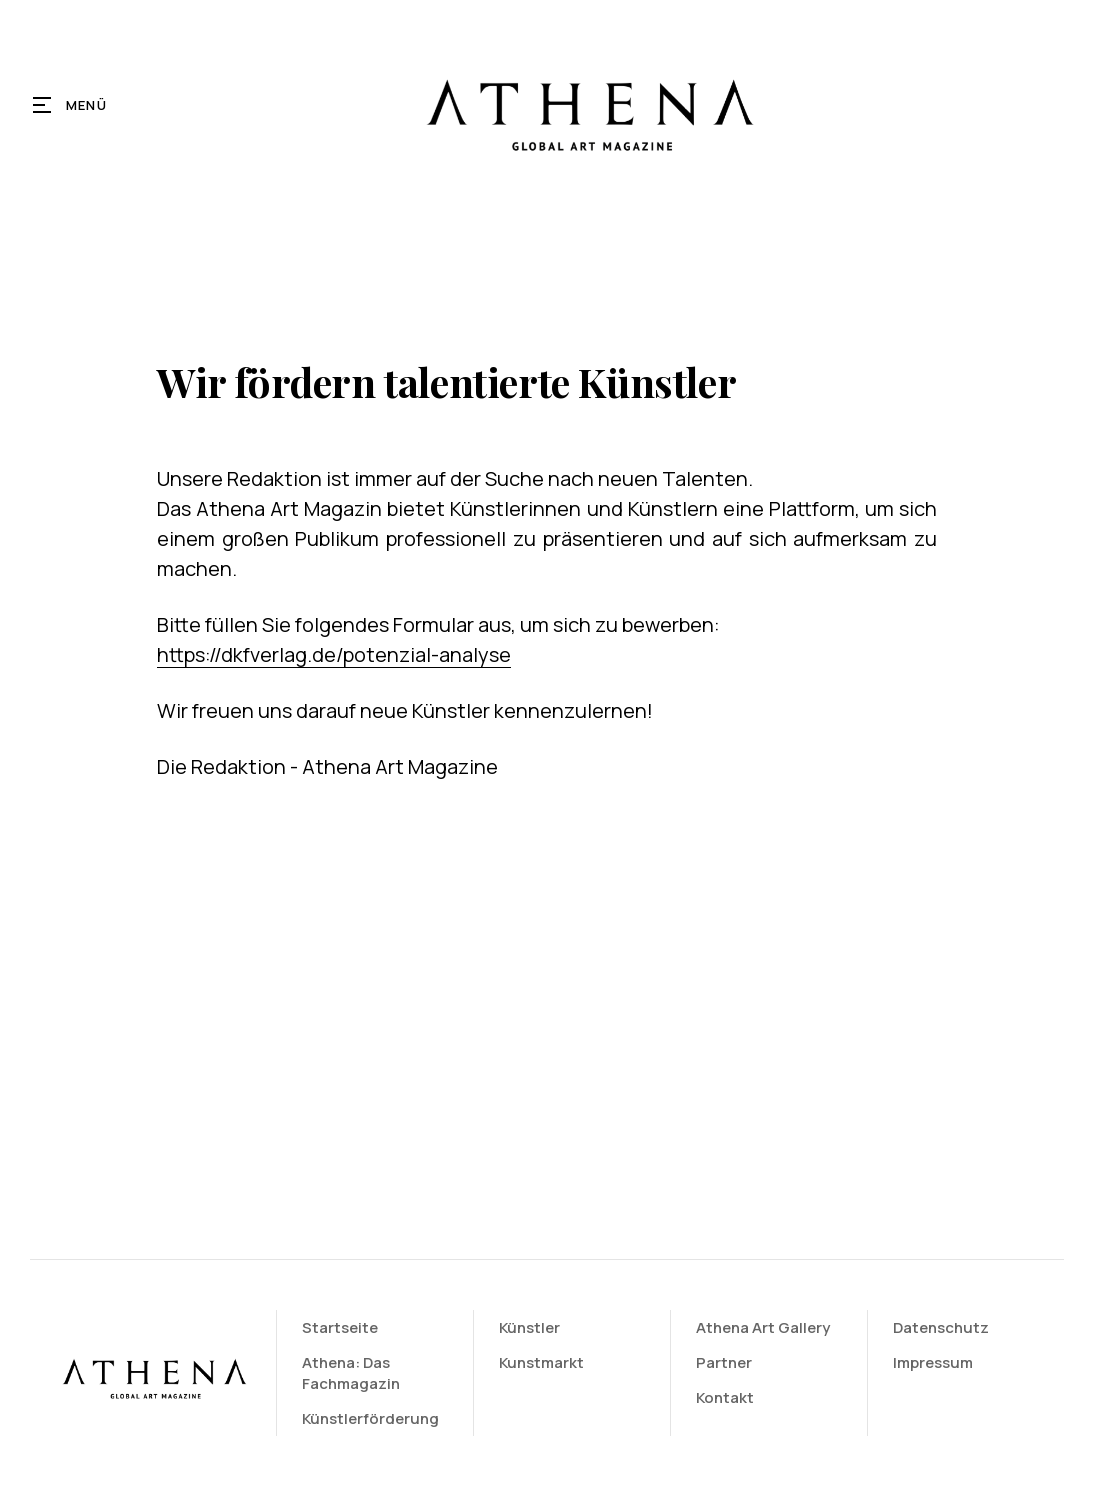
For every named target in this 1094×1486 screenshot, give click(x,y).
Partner (726, 1362)
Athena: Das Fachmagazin (355, 1373)
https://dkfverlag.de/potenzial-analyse (334, 654)
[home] (587, 105)
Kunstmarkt (544, 1362)
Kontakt (727, 1397)
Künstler (532, 1327)
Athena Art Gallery (765, 1327)
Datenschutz (942, 1327)
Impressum (934, 1362)
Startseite (344, 1327)
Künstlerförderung (374, 1418)
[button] (70, 105)
